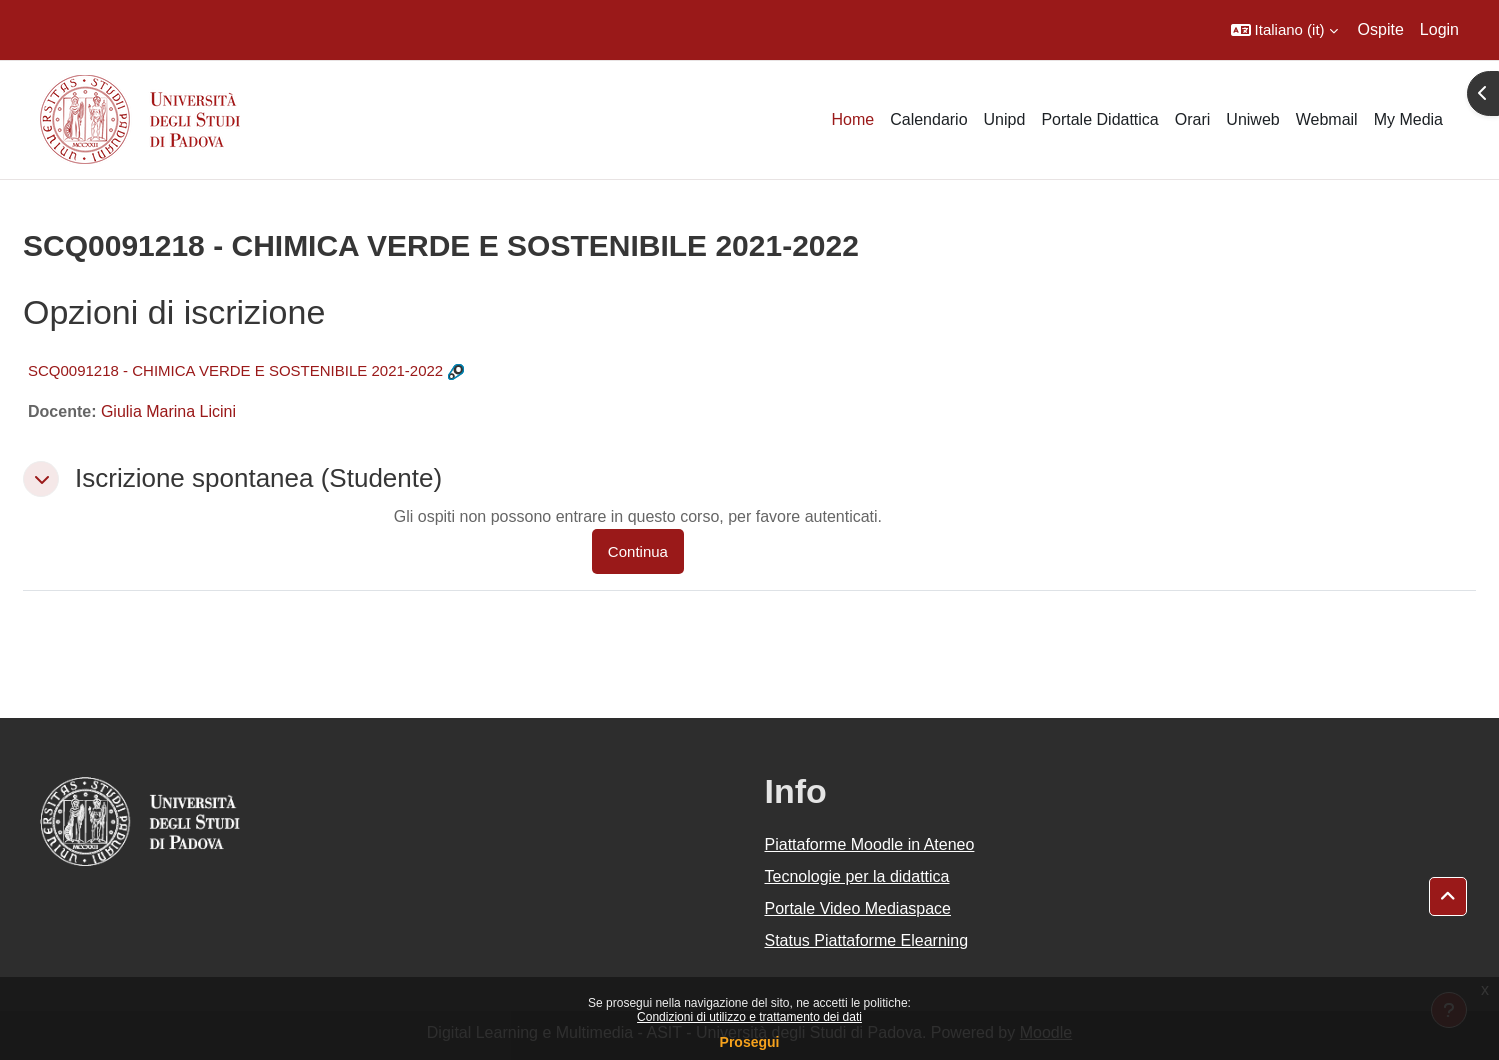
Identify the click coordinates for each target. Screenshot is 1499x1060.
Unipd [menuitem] (1005, 119)
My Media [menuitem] (1408, 119)
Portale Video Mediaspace (858, 908)
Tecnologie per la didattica (857, 876)
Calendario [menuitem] (928, 119)
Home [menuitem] (852, 119)
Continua (638, 551)
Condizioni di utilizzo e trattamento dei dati (749, 1017)
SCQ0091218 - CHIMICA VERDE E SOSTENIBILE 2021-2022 (235, 370)
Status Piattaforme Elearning (867, 940)
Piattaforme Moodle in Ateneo (870, 844)
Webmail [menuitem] (1327, 119)
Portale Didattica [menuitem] (1099, 119)
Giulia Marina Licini (168, 411)
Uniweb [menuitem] (1252, 119)
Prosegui (750, 1042)
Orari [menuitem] (1193, 119)
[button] (1284, 30)
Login (1439, 29)
